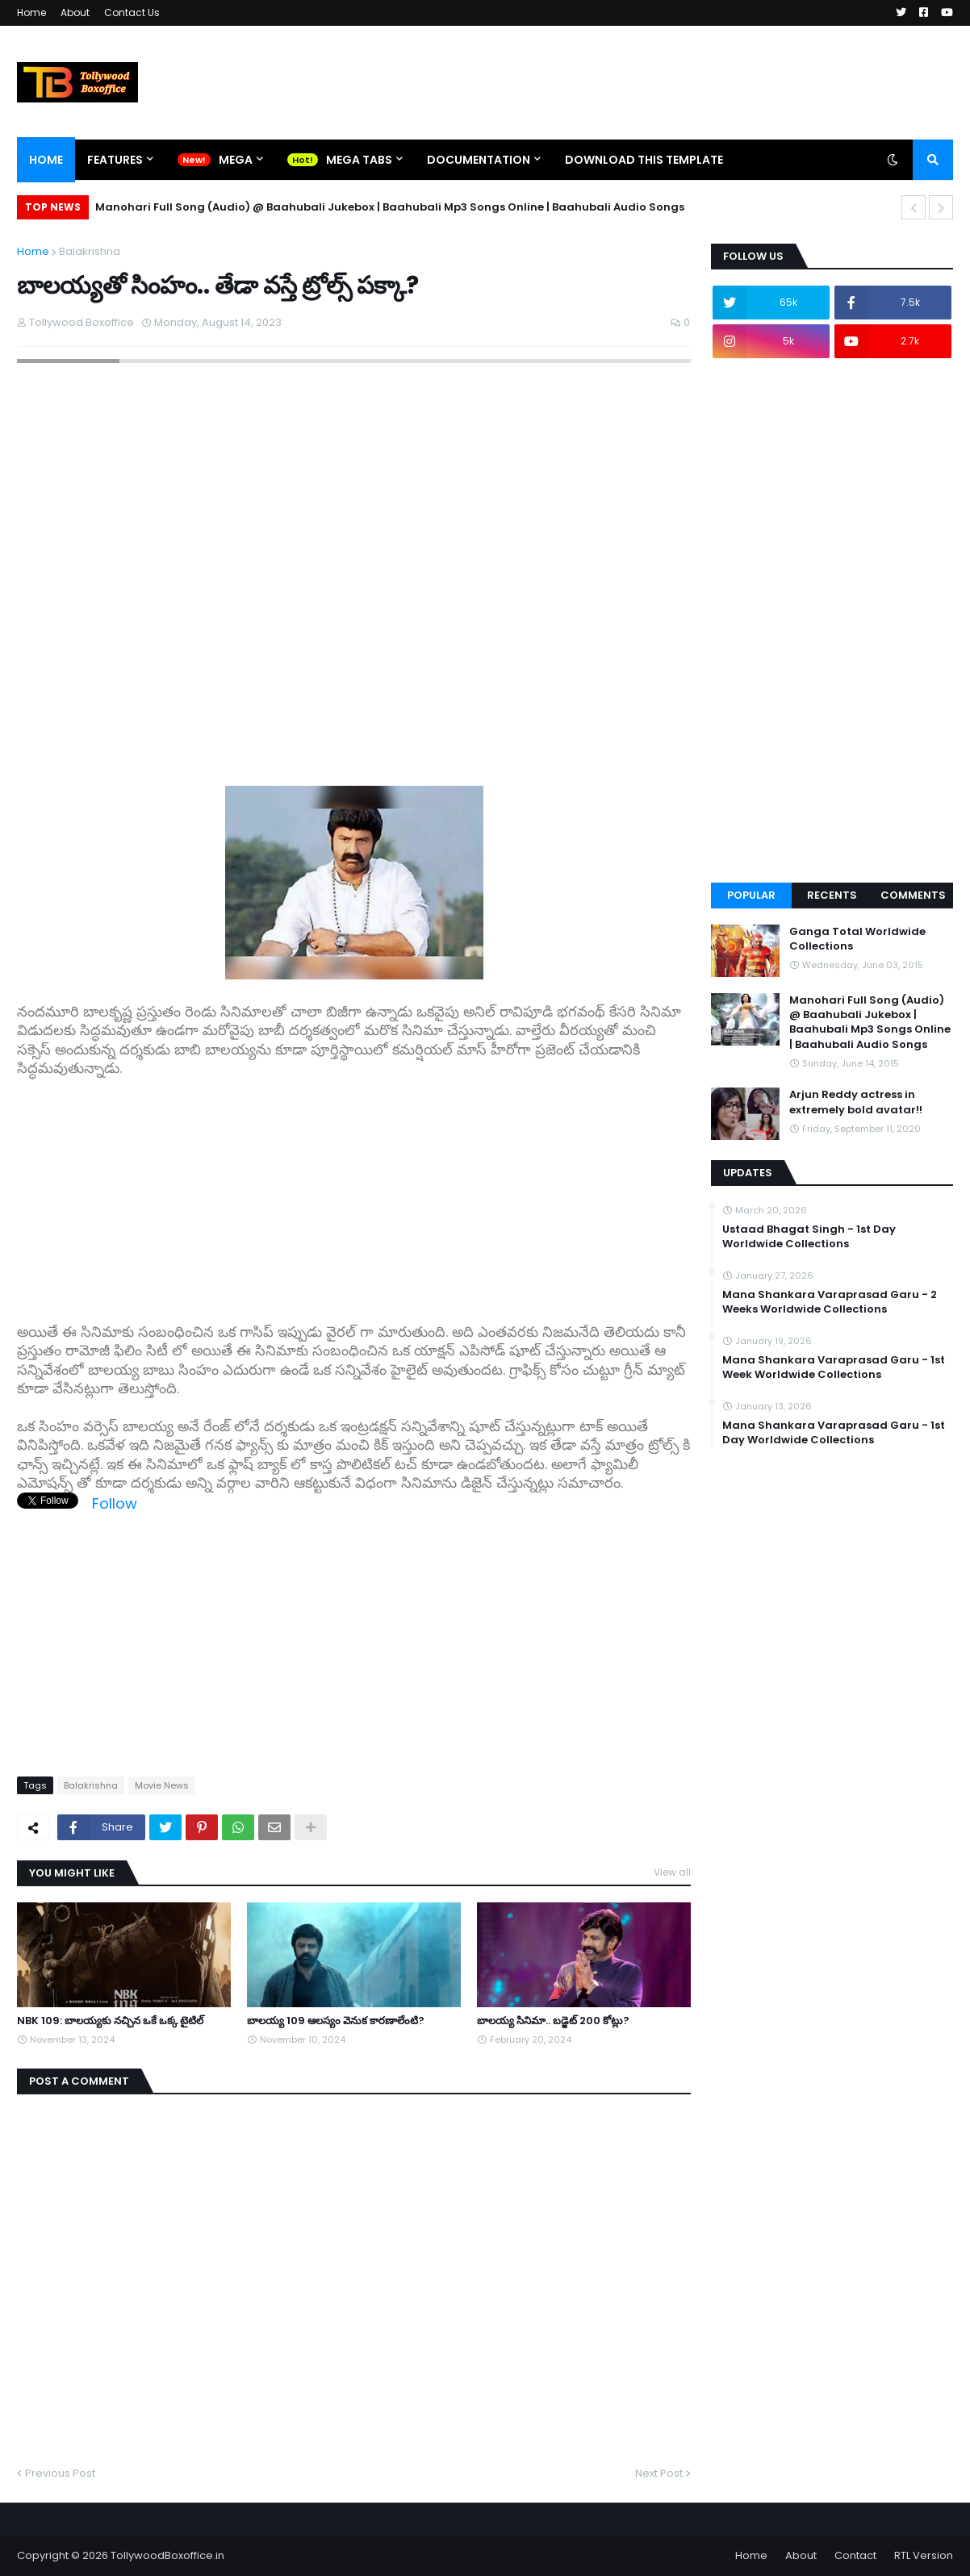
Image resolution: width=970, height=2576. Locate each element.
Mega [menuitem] (236, 160)
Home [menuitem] (46, 160)
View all (672, 1872)
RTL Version (923, 2555)
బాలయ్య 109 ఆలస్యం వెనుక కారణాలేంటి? (335, 2021)
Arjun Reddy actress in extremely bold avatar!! (855, 1102)
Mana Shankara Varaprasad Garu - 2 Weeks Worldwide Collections (829, 1302)
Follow (114, 1503)
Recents (832, 895)
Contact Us (132, 12)
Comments (913, 895)
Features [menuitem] (115, 160)
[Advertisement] (354, 1192)
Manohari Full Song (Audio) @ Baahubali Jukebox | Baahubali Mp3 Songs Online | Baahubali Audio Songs (389, 207)
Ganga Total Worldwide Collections (857, 939)
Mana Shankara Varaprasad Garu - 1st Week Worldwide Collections (833, 1367)
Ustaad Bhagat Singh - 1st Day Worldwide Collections (809, 1236)
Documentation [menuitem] (478, 160)
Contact (855, 2555)
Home (31, 12)
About (75, 12)
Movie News (162, 1785)
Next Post (659, 2473)
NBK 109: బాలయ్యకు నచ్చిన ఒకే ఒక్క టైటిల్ (110, 2021)
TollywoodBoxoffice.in (167, 2555)
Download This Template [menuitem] (644, 160)
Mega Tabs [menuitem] (359, 160)
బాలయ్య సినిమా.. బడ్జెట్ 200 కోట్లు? (553, 2021)
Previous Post (60, 2473)
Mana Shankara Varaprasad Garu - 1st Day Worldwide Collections (833, 1432)
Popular (751, 895)
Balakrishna (89, 251)
